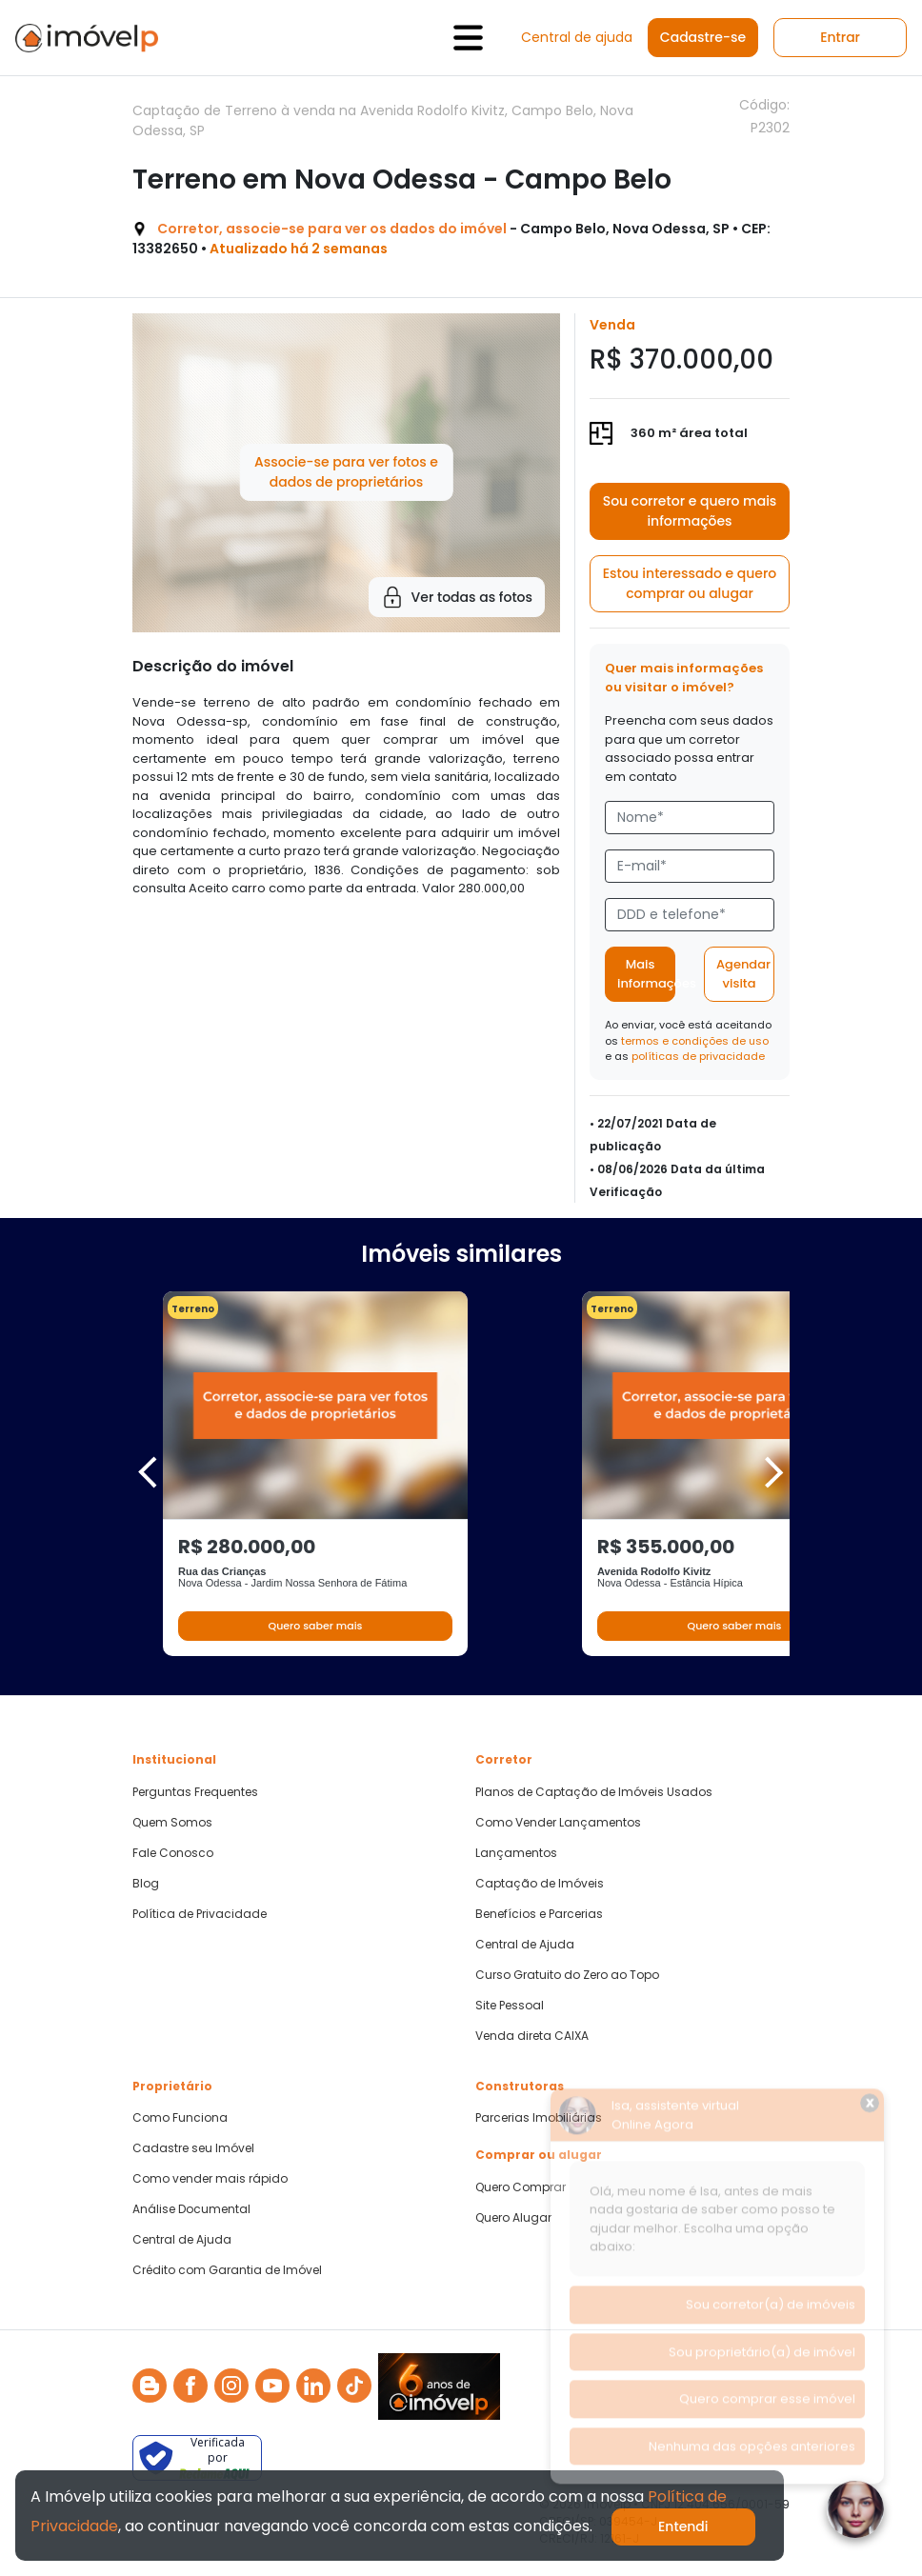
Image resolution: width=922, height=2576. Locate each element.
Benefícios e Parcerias (539, 1914)
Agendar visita (743, 973)
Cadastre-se (703, 37)
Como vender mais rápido (210, 2179)
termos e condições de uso (695, 1040)
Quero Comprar (520, 2187)
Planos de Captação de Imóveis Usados (593, 1792)
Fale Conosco (172, 1853)
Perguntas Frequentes (195, 1792)
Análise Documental (191, 2209)
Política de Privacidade (199, 1914)
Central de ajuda (576, 37)
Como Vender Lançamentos (558, 1822)
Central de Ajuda (524, 1944)
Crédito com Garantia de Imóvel (227, 2270)
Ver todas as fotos (456, 597)
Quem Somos (172, 1822)
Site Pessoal (509, 2005)
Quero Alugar (513, 2218)
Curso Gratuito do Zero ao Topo (567, 1975)
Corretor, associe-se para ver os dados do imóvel (332, 228)
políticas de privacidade (698, 1056)
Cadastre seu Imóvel (193, 2148)
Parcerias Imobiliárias (538, 2118)
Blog (145, 1883)
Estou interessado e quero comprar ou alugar (690, 583)
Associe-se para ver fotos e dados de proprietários (346, 471)
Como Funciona (180, 2118)
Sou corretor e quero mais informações (690, 510)
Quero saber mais (315, 1625)
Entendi (683, 2526)
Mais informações (646, 973)
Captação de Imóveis (539, 1883)
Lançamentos (516, 1853)
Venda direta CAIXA (532, 2036)
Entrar (840, 37)
